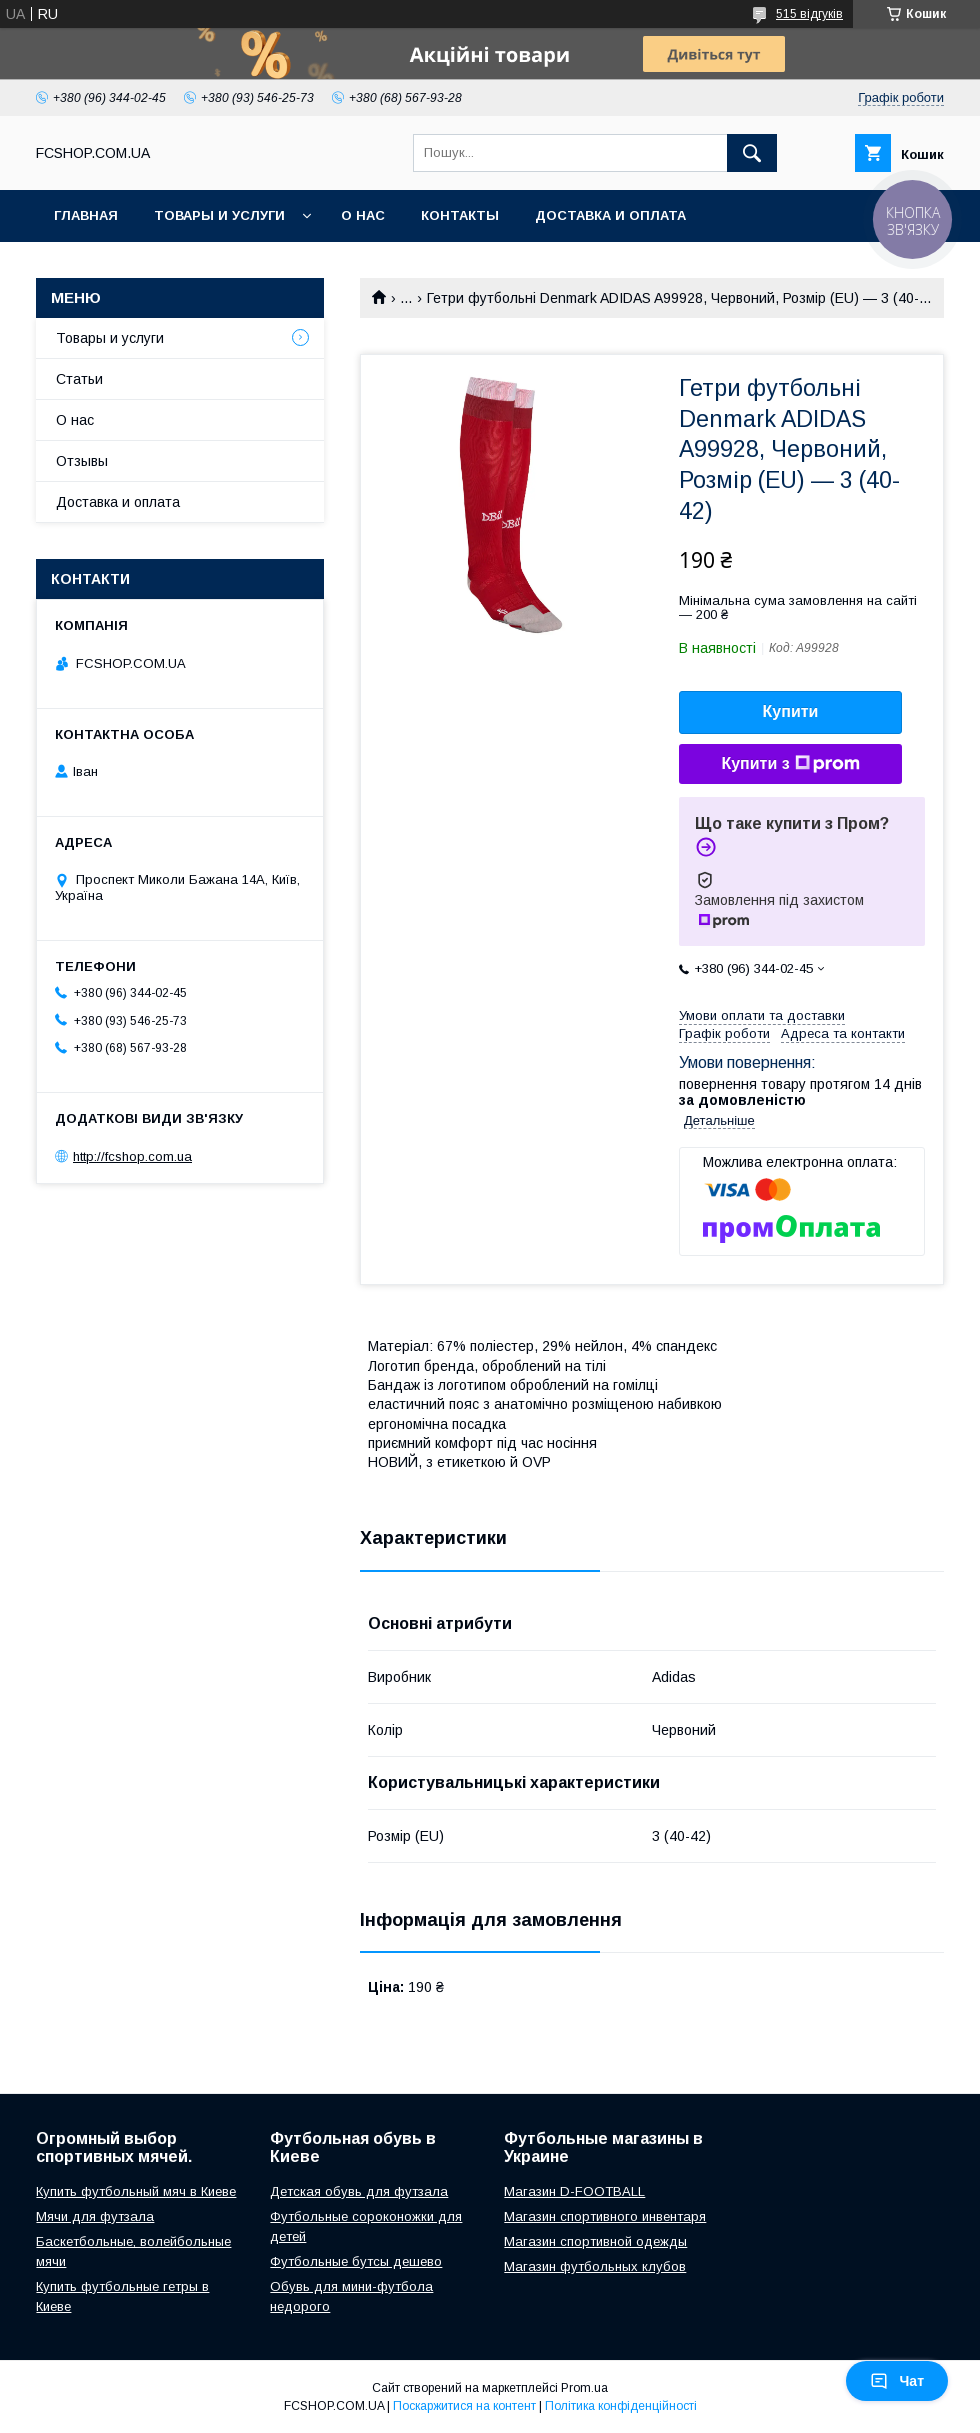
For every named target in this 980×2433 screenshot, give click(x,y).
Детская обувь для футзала (359, 2191)
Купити (791, 711)
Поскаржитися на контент (464, 2406)
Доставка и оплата (610, 215)
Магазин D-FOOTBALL (574, 2191)
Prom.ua (584, 2388)
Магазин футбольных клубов (595, 2266)
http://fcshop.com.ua (132, 1156)
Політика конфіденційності (621, 2406)
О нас (363, 215)
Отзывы (82, 461)
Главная (86, 215)
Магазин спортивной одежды (595, 2241)
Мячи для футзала (95, 2216)
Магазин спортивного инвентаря (605, 2216)
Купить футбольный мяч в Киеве (136, 2191)
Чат (897, 2381)
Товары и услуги (219, 215)
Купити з (790, 764)
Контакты (460, 215)
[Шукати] (752, 153)
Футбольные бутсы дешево (356, 2261)
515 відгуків (809, 14)
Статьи (79, 379)
